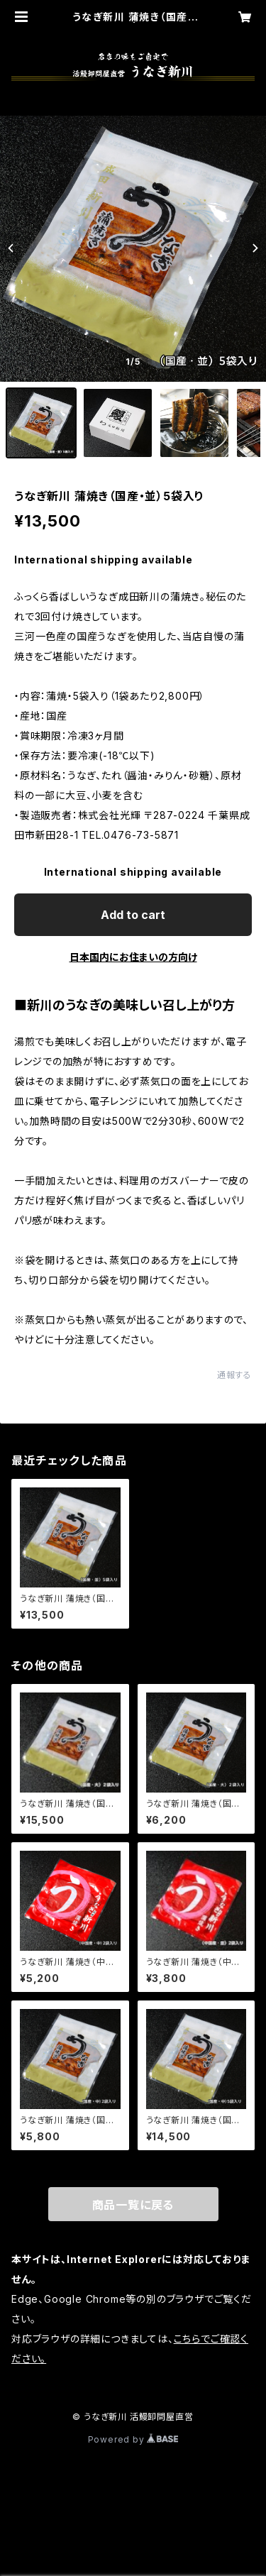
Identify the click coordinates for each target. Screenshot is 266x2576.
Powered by (133, 2439)
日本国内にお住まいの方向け (133, 957)
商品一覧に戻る (133, 2205)
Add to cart (133, 915)
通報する (234, 1375)
